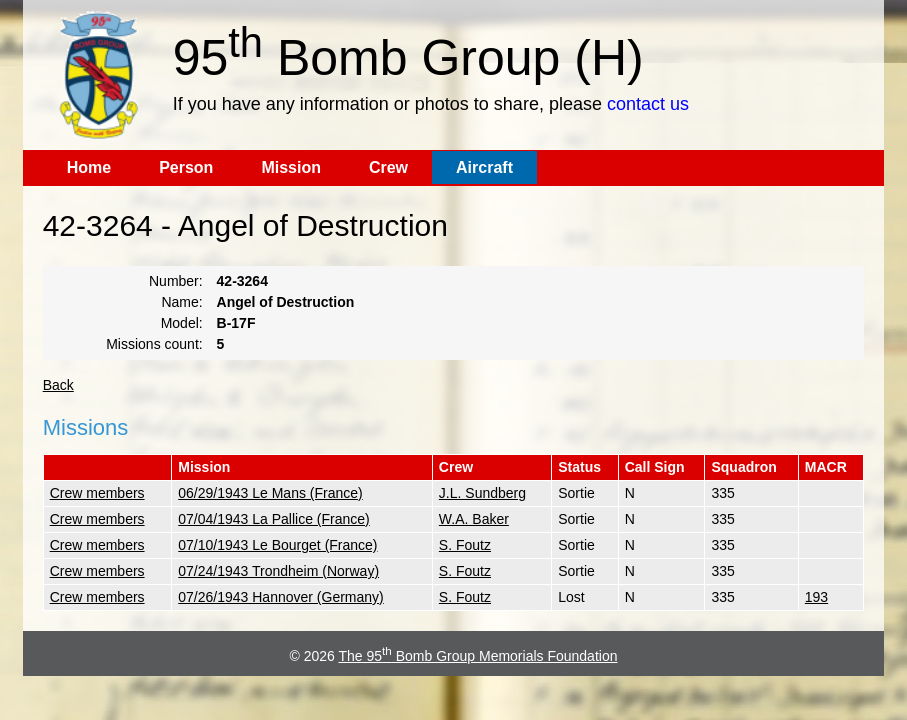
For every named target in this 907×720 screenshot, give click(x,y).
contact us (648, 104)
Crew (388, 167)
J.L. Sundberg (482, 493)
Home (89, 167)
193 (816, 597)
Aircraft (484, 167)
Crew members (97, 493)
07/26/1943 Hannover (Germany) (280, 597)
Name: (181, 302)
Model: (182, 323)
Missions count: (154, 344)
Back (58, 385)
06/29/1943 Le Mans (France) (270, 493)
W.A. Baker (474, 519)
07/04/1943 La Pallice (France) (273, 519)
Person (186, 167)
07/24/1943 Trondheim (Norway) (278, 571)
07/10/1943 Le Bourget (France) (277, 545)
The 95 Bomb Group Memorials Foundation (477, 656)
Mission (291, 167)
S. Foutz (465, 545)
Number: (176, 281)
